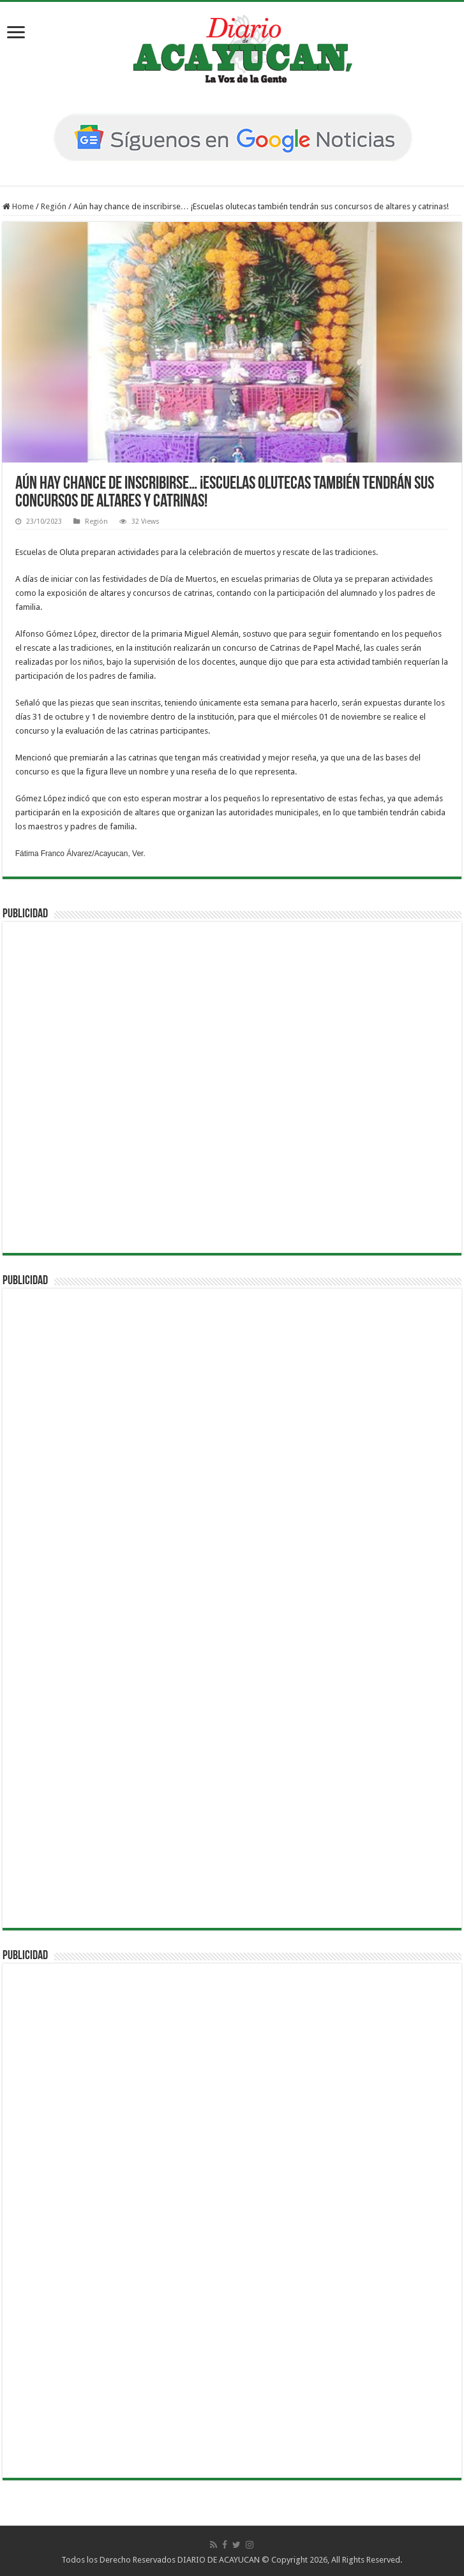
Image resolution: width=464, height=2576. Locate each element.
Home (18, 206)
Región (53, 206)
